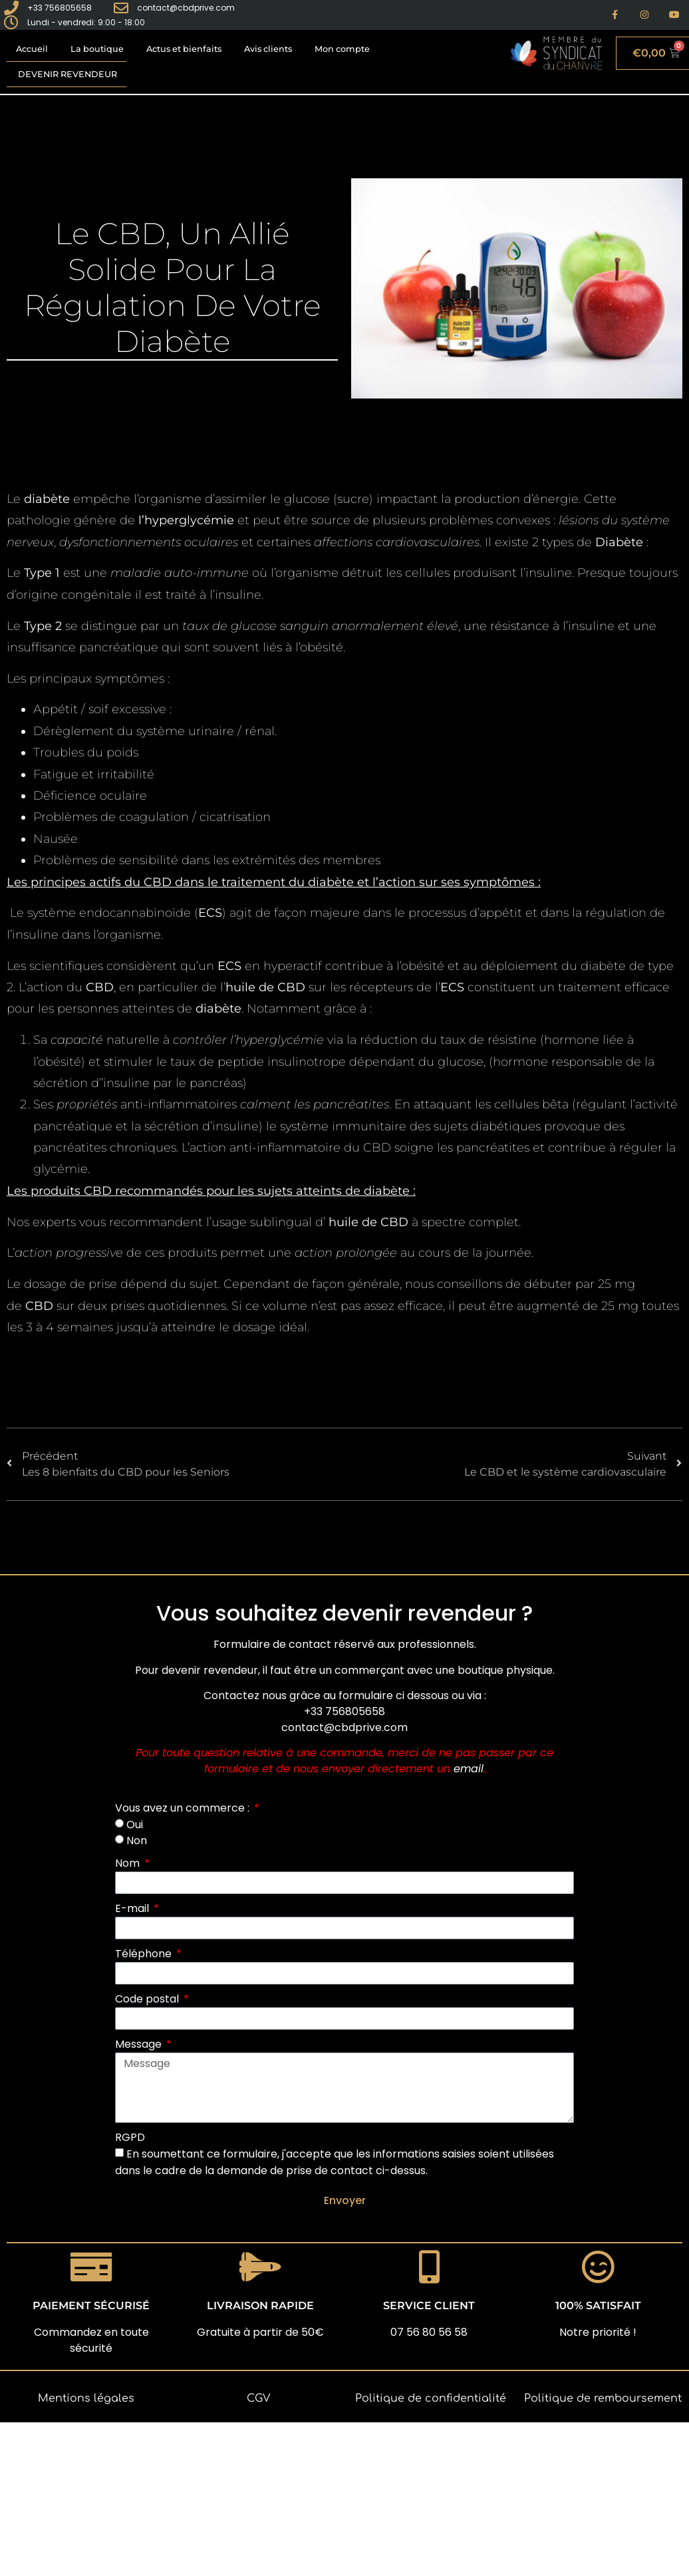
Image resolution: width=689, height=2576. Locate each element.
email (468, 1768)
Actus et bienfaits (183, 49)
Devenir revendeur (67, 74)
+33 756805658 (344, 1711)
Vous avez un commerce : (183, 1808)
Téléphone (144, 1953)
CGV (258, 2398)
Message (139, 2044)
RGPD (130, 2137)
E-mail (133, 1908)
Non (136, 1840)
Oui (134, 1824)
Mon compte (342, 49)
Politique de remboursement (603, 2398)
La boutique (97, 49)
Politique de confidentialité (430, 2398)
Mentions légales (86, 2398)
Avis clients (268, 49)
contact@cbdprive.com (344, 1727)
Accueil (32, 49)
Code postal (148, 1999)
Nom (128, 1863)
